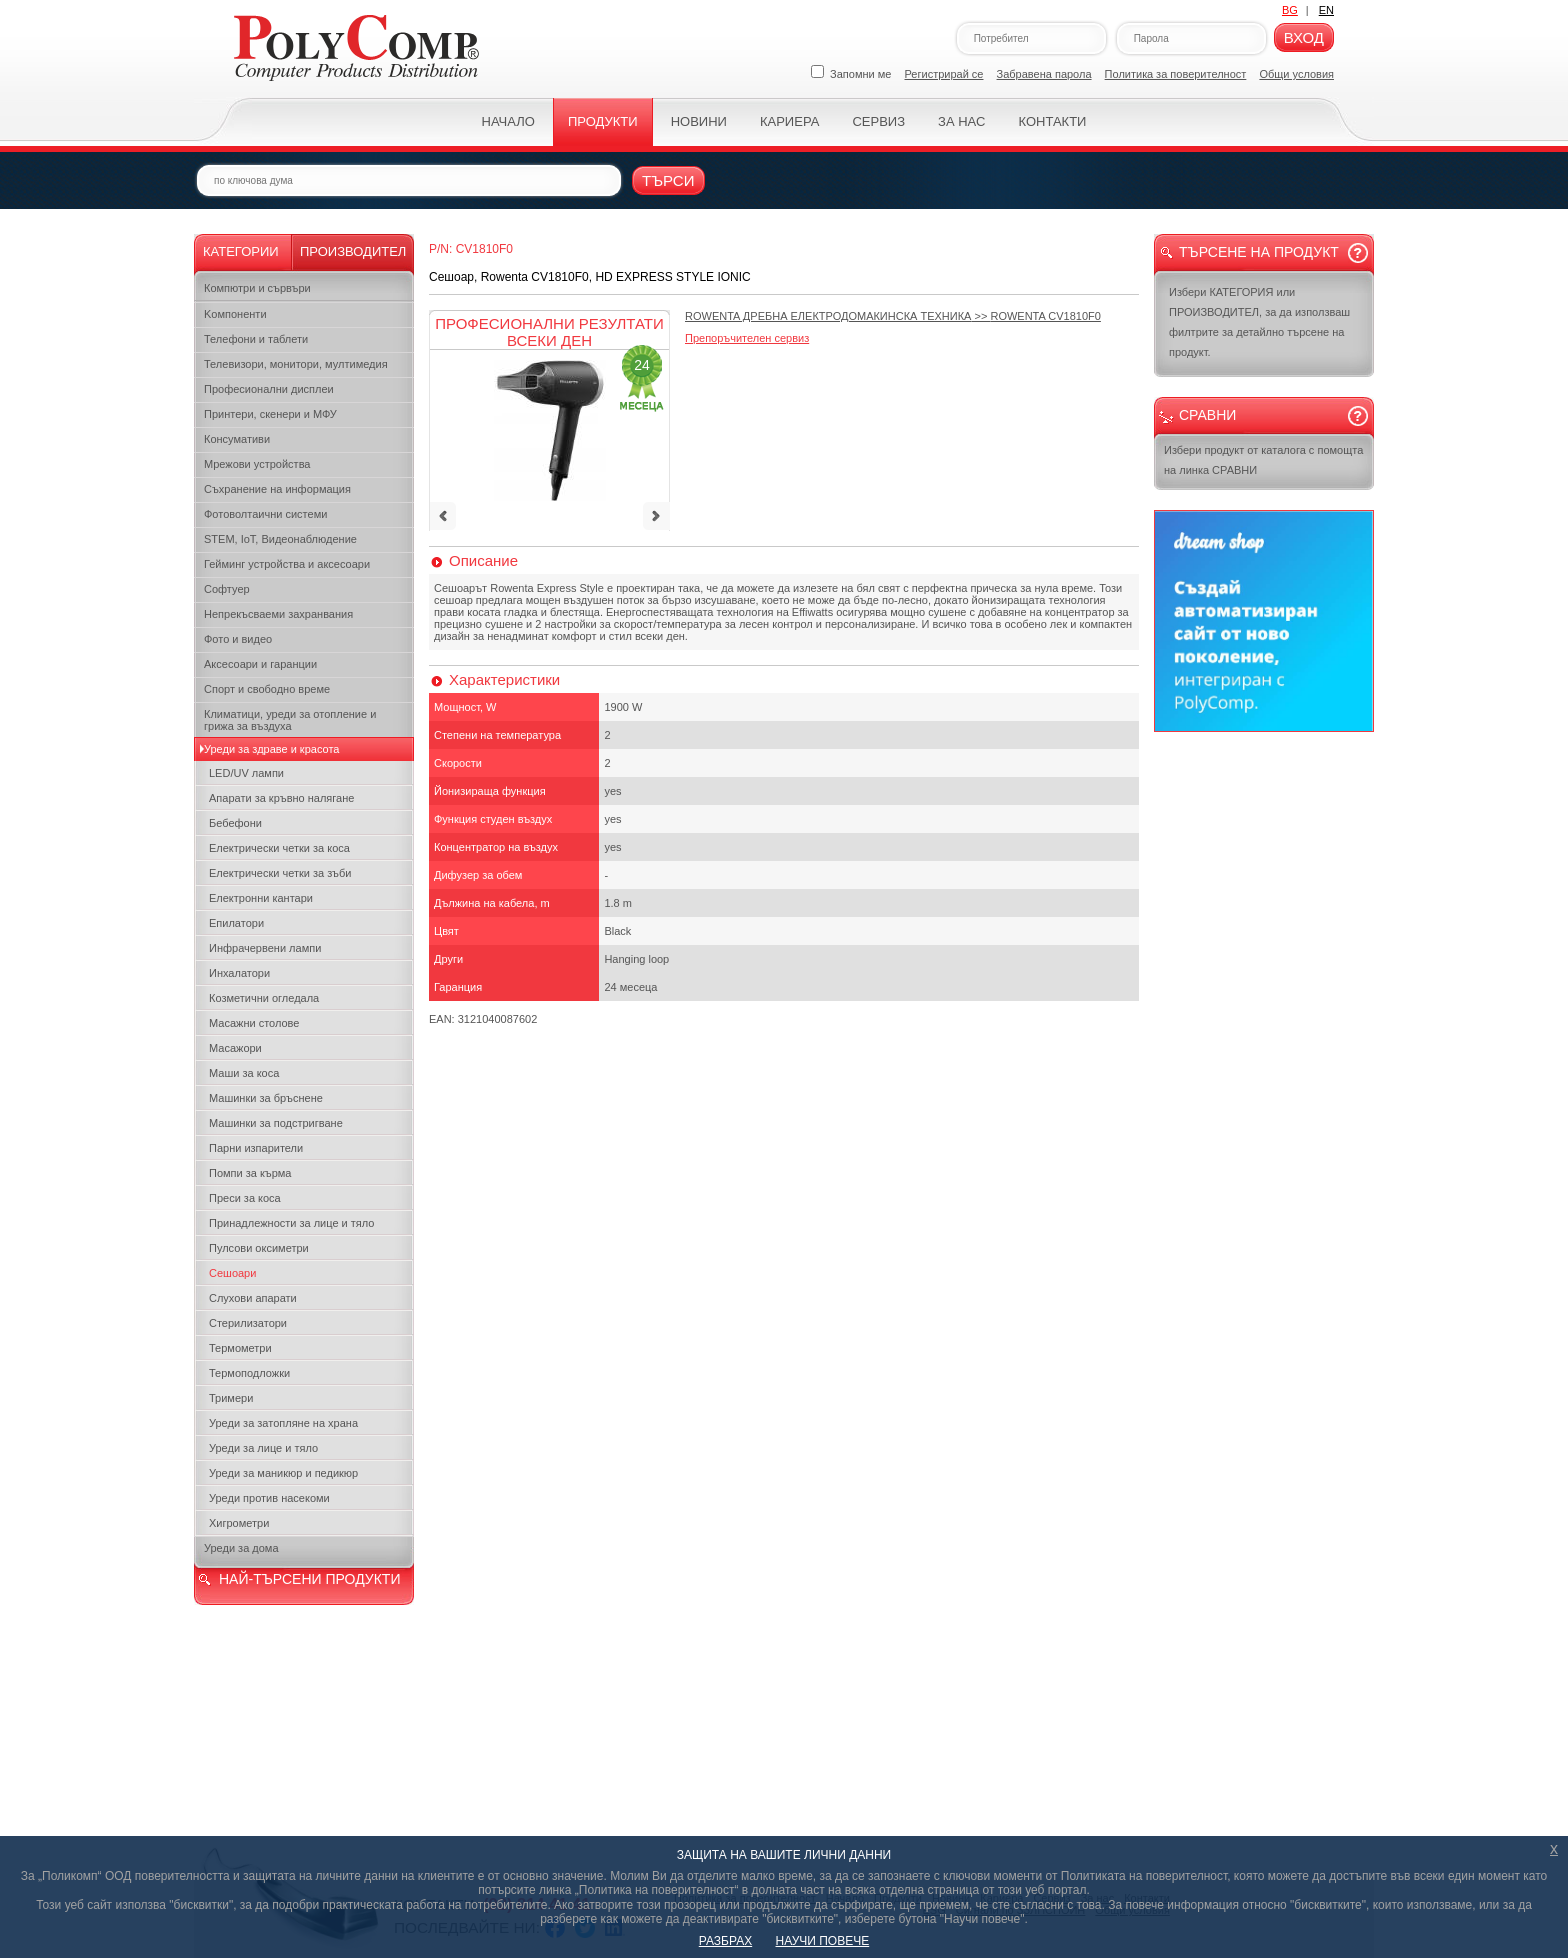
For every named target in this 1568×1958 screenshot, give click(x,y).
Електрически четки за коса (279, 848)
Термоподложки (249, 1373)
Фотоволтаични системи (265, 514)
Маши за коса (244, 1073)
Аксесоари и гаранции (260, 664)
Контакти (1052, 121)
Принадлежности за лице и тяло (291, 1223)
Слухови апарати (253, 1298)
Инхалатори (239, 973)
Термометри (240, 1348)
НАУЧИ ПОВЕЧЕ (823, 1941)
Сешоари (232, 1273)
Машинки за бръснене (266, 1098)
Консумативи (237, 439)
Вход (1304, 37)
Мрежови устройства (257, 464)
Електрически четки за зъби (280, 873)
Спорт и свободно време (267, 689)
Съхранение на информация (277, 489)
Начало (508, 121)
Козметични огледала (264, 998)
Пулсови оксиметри (259, 1248)
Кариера (789, 121)
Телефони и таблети (256, 339)
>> (893, 316)
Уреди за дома (241, 1548)
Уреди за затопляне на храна (283, 1423)
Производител (353, 251)
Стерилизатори (248, 1323)
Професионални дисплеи (269, 389)
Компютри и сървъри (257, 288)
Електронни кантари (261, 898)
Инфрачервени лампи (265, 948)
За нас (961, 121)
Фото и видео (238, 639)
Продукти (603, 121)
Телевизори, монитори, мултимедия (296, 364)
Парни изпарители (256, 1148)
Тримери (231, 1398)
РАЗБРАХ (725, 1941)
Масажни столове (254, 1023)
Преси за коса (245, 1198)
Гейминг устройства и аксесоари (287, 564)
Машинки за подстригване (276, 1123)
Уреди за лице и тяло (263, 1448)
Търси (668, 180)
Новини (699, 121)
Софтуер (227, 589)
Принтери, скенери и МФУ (270, 414)
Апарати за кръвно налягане (281, 798)
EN (1326, 10)
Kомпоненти (235, 314)
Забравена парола (1044, 74)
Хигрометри (239, 1523)
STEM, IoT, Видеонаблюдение (280, 539)
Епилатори (236, 923)
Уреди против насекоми (269, 1498)
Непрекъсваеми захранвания (278, 614)
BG (1290, 10)
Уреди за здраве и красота (271, 749)
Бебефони (235, 823)
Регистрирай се (944, 74)
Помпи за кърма (250, 1173)
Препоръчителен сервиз (747, 338)
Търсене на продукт (1259, 252)
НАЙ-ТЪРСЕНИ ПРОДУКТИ (309, 1579)
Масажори (235, 1048)
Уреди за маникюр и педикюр (283, 1473)
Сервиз (878, 121)
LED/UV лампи (246, 773)
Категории (241, 251)
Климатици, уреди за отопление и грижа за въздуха (290, 720)
